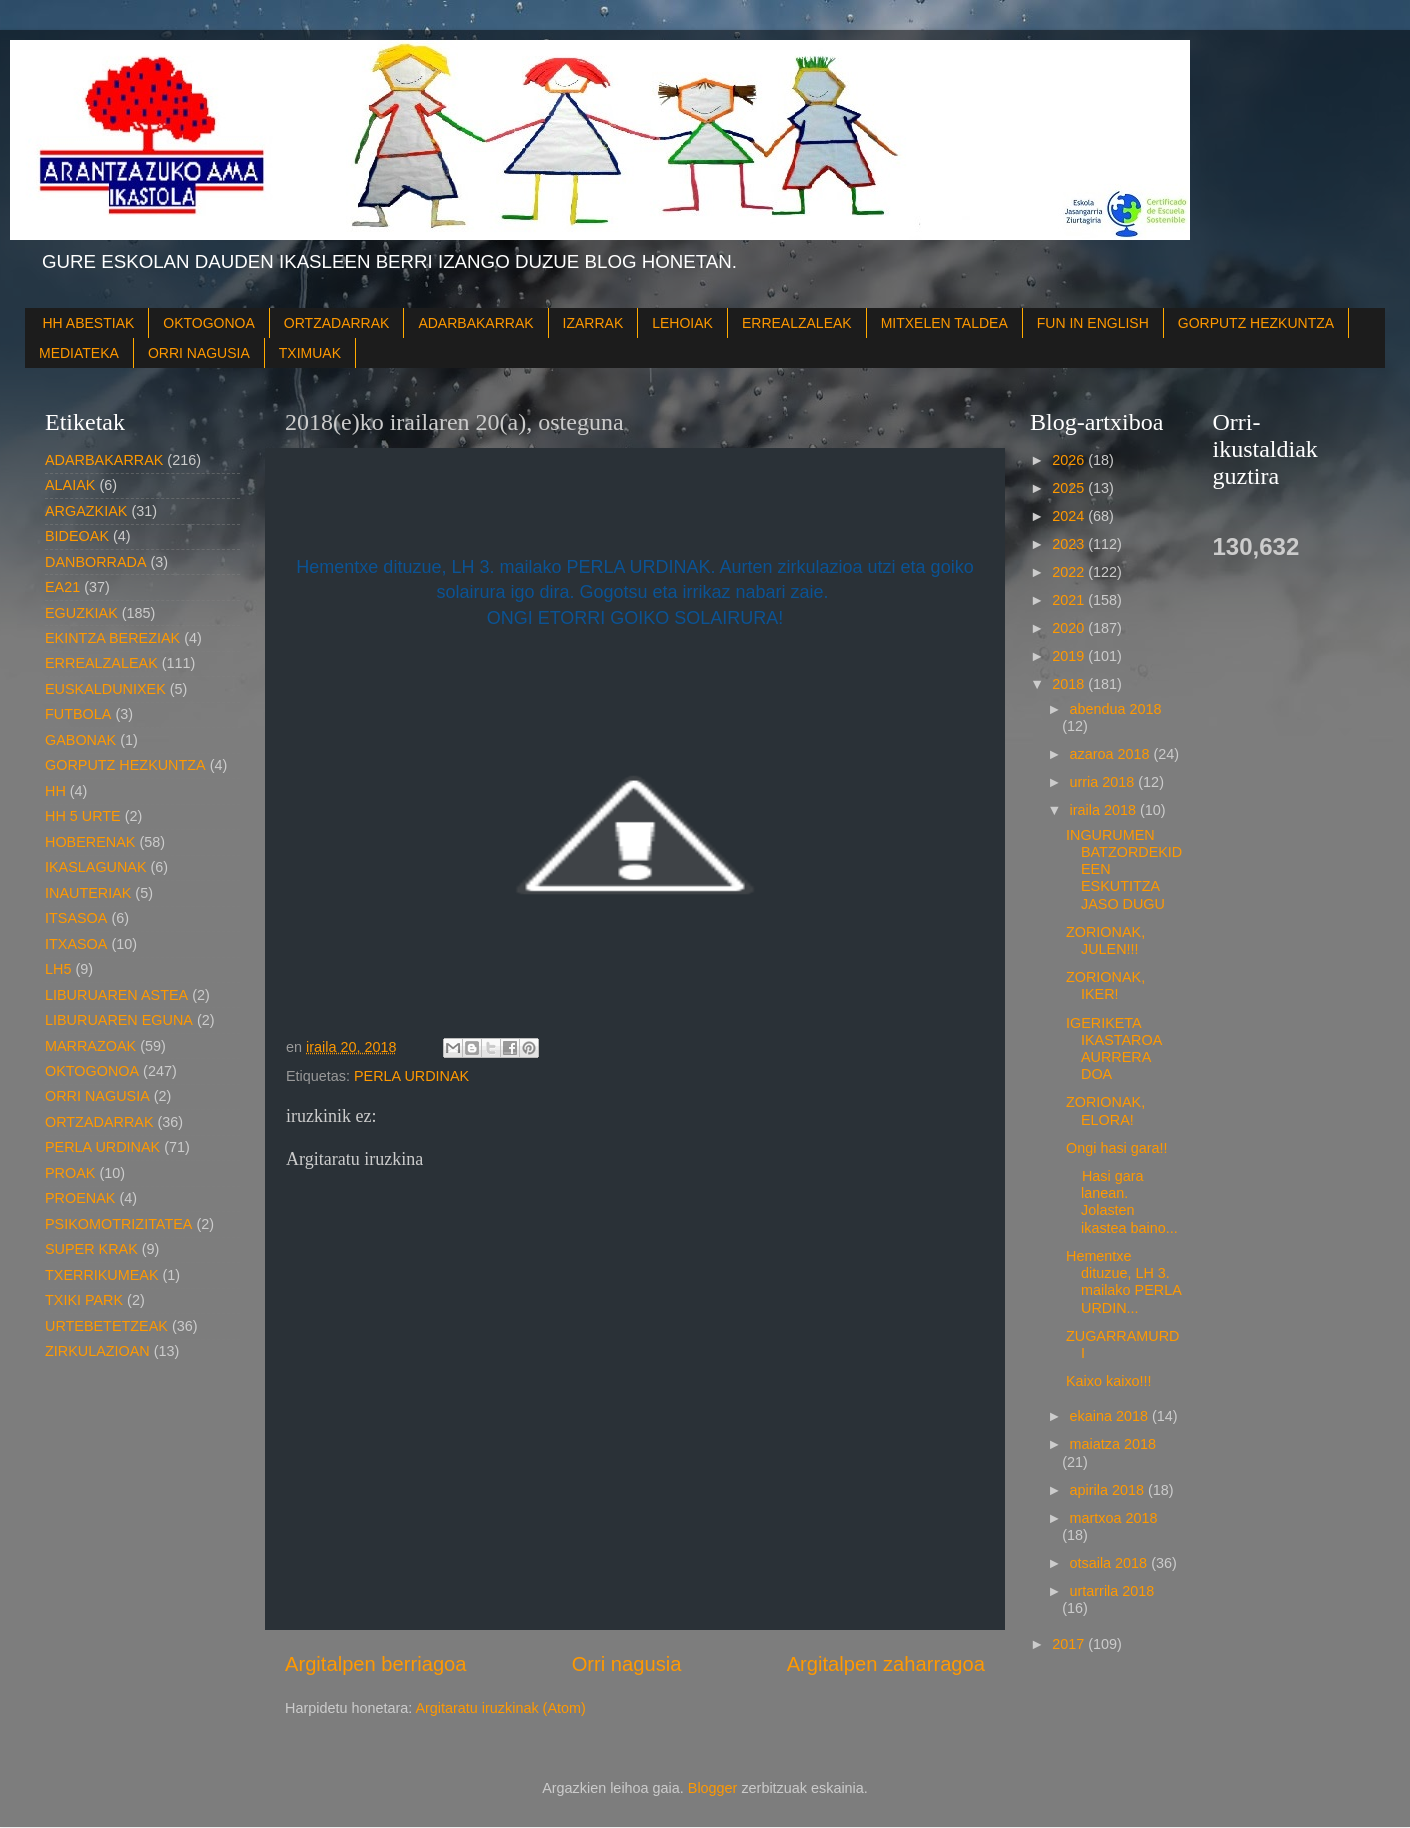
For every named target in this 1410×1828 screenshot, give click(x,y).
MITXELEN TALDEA (944, 323)
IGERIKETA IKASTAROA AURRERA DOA (1114, 1049)
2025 (1070, 488)
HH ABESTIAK (89, 323)
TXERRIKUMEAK (102, 1275)
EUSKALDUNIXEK (105, 689)
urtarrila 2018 (1112, 1591)
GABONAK (80, 740)
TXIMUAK (310, 353)
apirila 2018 (1109, 1490)
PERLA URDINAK (411, 1076)
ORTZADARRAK (337, 323)
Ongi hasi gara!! (1117, 1148)
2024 (1070, 516)
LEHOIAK (682, 323)
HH (55, 791)
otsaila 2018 (1111, 1563)
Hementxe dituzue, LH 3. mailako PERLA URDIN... (1123, 1282)
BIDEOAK (77, 536)
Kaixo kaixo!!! (1109, 1381)
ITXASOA (76, 944)
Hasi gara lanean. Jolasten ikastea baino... (1122, 1202)
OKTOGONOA (209, 323)
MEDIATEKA (79, 353)
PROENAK (80, 1198)
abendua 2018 (1116, 709)
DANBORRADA (96, 562)
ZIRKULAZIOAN (97, 1351)
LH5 (58, 969)
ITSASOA (76, 918)
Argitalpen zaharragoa (886, 1664)
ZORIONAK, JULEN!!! (1105, 940)
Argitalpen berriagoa (376, 1664)
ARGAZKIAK (86, 511)
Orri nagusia (627, 1664)
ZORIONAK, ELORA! (1105, 1110)
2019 (1070, 656)
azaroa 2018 (1112, 754)
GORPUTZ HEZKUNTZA (1256, 323)
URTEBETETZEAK (106, 1326)
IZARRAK (593, 323)
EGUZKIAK (81, 613)
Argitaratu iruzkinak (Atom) (500, 1708)
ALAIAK (70, 485)
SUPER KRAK (91, 1249)
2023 (1070, 544)
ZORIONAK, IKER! (1105, 985)
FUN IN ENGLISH (1093, 323)
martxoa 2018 (1114, 1518)
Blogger (713, 1788)
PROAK (70, 1173)
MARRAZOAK (90, 1046)
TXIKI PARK (84, 1300)
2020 (1070, 628)
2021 (1070, 600)
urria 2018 (1104, 782)
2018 (1070, 684)
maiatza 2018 (1113, 1444)
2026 (1070, 460)
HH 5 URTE (83, 816)
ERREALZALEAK (797, 323)
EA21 (62, 587)
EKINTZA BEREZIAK (112, 638)
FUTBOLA (78, 714)
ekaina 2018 (1111, 1416)
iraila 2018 (1105, 810)
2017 (1070, 1644)
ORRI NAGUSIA (199, 353)
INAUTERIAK (88, 893)
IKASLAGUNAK (96, 867)
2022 (1070, 572)
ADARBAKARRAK (475, 323)
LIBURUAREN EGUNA (119, 1020)
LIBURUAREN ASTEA (116, 995)
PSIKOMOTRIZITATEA (118, 1224)
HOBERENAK (90, 842)
